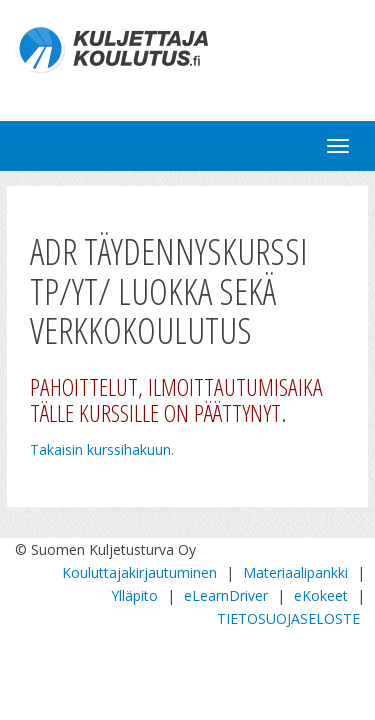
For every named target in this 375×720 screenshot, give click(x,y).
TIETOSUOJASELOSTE (288, 618)
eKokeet (321, 595)
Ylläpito (134, 595)
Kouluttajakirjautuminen (139, 572)
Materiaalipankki (295, 572)
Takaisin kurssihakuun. (102, 449)
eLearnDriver (226, 595)
